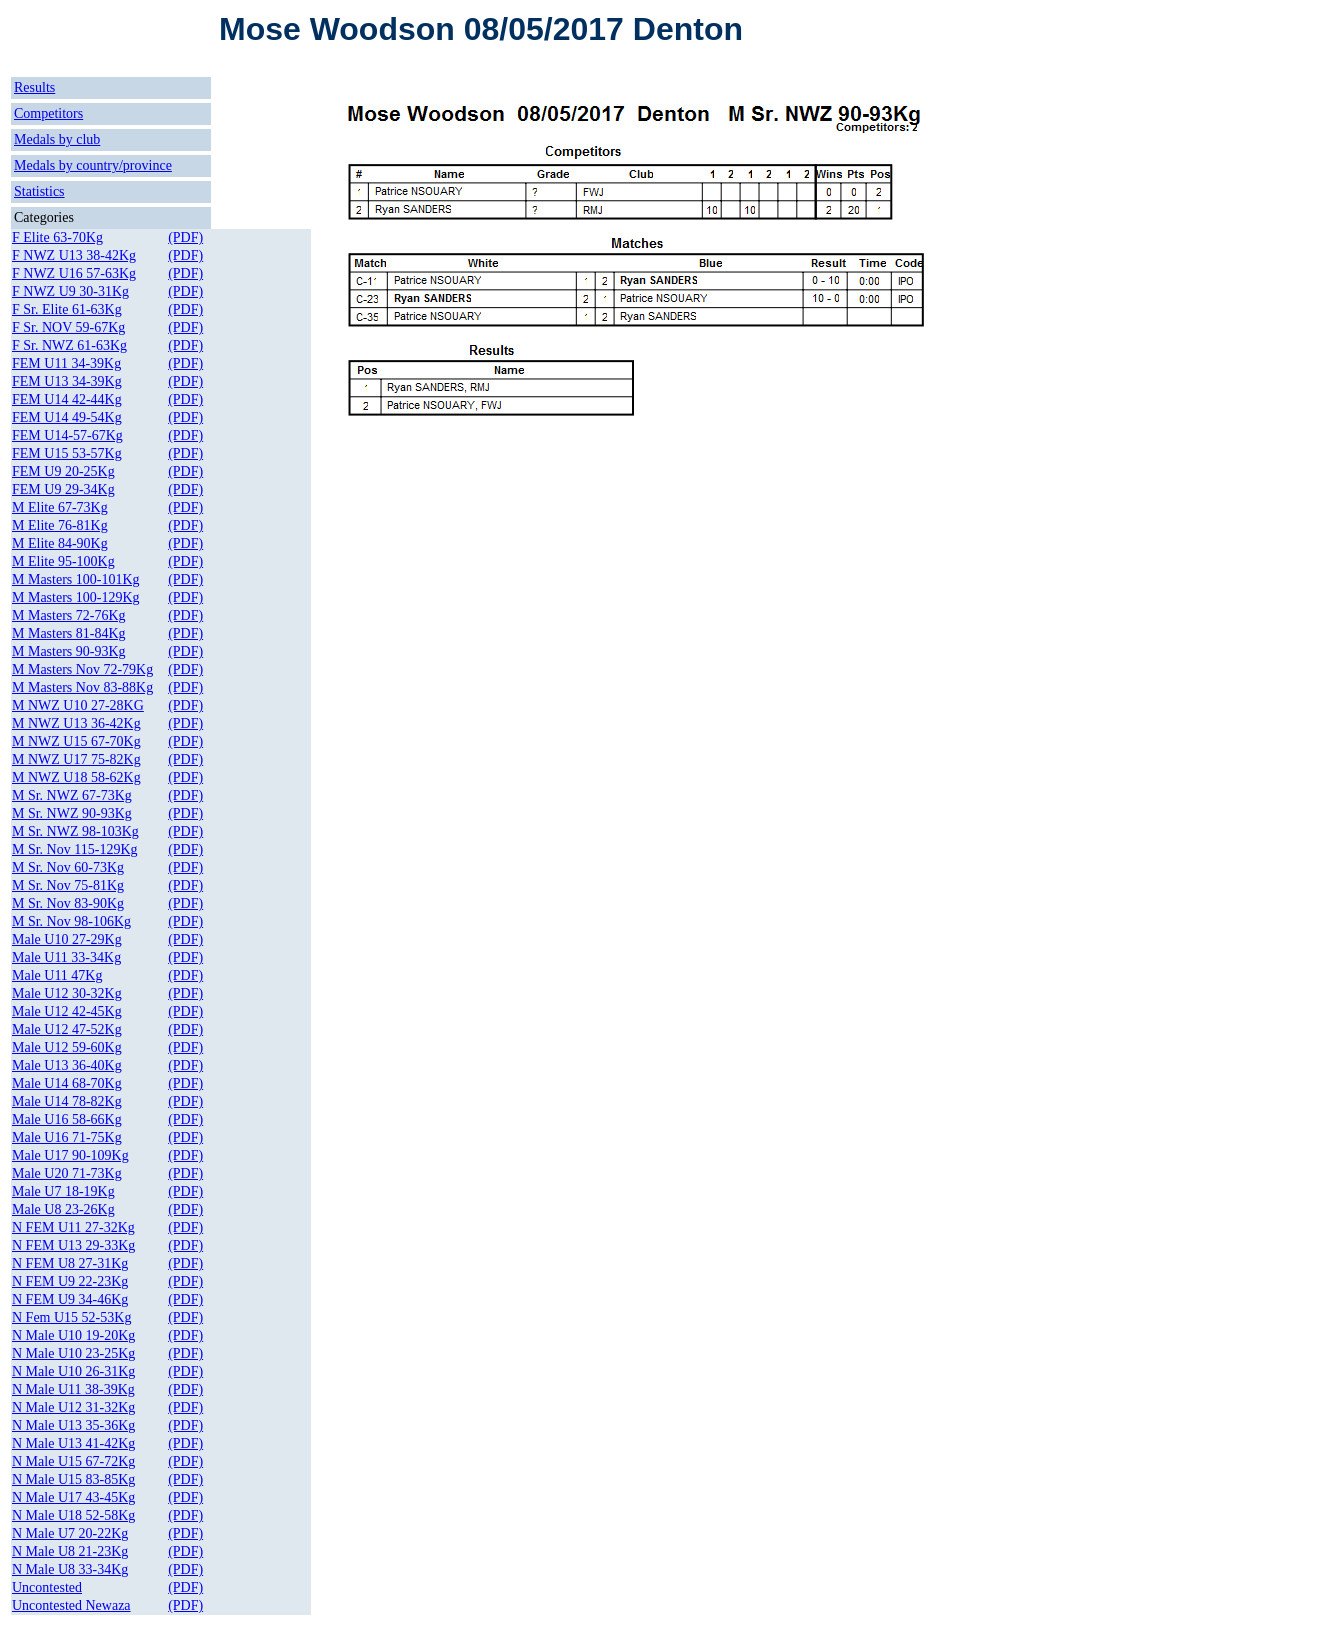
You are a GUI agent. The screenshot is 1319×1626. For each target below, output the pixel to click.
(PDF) (185, 237)
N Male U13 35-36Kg (73, 1425)
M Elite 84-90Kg (60, 543)
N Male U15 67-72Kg (73, 1461)
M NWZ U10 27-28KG (78, 705)
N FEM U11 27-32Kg (73, 1227)
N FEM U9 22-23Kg (70, 1281)
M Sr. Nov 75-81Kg (68, 885)
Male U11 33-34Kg (66, 957)
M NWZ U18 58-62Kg (76, 777)
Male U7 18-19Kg (63, 1191)
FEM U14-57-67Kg (67, 435)
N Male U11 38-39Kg (73, 1389)
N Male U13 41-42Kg (73, 1443)
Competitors (48, 113)
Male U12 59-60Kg (67, 1047)
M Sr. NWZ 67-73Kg (72, 795)
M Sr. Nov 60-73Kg (68, 867)
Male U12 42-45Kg (67, 1011)
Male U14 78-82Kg (67, 1101)
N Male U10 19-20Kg (73, 1335)
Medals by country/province (93, 165)
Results (34, 87)
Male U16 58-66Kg (67, 1119)
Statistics (39, 191)
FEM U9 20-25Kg (63, 471)
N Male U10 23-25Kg (73, 1353)
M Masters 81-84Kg (69, 633)
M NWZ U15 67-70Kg (76, 741)
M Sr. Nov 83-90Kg (68, 903)
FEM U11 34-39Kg (66, 363)
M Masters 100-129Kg (76, 597)
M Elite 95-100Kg (63, 561)
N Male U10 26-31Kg (73, 1371)
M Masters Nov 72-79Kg (82, 669)
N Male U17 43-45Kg (73, 1497)
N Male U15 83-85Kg (73, 1479)
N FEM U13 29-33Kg (73, 1245)
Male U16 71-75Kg (67, 1137)
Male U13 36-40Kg (67, 1065)
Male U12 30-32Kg (67, 993)
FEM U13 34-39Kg (67, 381)
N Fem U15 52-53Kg (71, 1317)
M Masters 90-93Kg (69, 651)
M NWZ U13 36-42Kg (76, 723)
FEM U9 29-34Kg (63, 489)
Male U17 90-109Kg (70, 1155)
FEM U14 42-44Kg (67, 399)
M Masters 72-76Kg (69, 615)
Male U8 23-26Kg (63, 1209)
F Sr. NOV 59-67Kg (68, 327)
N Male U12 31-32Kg (73, 1407)
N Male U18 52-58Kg (73, 1515)
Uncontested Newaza (71, 1605)
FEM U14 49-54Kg (67, 417)
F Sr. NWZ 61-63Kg (69, 345)
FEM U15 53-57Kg (67, 453)
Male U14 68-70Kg (67, 1083)
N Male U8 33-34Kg (70, 1569)
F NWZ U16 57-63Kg (74, 273)
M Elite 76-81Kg (60, 525)
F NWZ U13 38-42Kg (74, 255)
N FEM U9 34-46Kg (70, 1299)
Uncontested (47, 1587)
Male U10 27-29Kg (67, 939)
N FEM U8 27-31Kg (70, 1263)
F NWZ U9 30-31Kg (70, 291)
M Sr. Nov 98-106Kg (71, 921)
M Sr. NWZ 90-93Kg (72, 813)
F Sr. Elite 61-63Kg (67, 309)
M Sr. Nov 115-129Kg (75, 849)
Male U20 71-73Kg (67, 1173)
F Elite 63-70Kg (57, 237)
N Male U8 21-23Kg (70, 1551)
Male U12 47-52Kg (67, 1029)
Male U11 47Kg (57, 975)
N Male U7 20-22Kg (70, 1533)
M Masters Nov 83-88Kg (82, 687)
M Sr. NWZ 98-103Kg (75, 831)
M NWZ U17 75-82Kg (76, 759)
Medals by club (57, 139)
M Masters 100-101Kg (76, 579)
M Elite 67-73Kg (60, 507)
